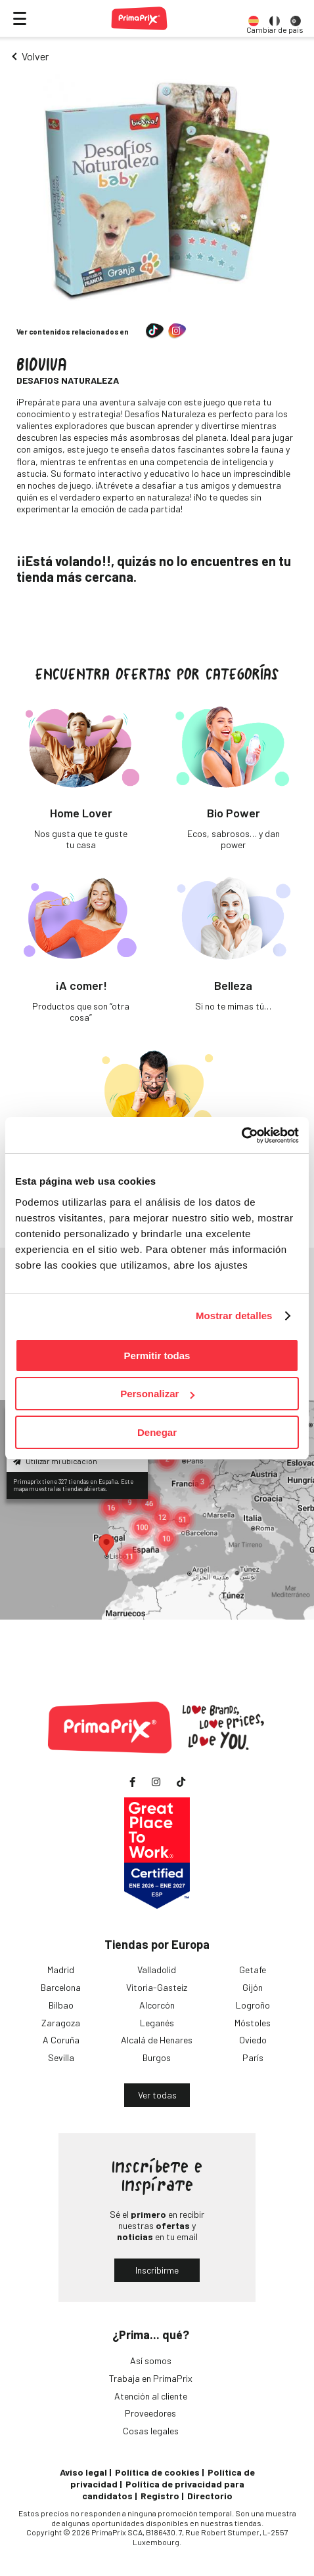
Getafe (252, 1969)
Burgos (157, 2057)
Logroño (253, 2005)
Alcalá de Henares (156, 2039)
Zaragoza (60, 2022)
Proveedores (150, 2413)
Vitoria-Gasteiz (156, 1987)
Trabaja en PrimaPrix (150, 2378)
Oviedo (253, 2039)
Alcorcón (157, 2005)
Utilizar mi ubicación (55, 1460)
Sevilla (61, 2057)
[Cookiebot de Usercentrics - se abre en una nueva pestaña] (241, 1135)
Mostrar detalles (234, 1315)
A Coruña (61, 2039)
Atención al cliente (150, 2396)
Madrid (60, 1969)
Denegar (157, 1432)
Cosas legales (151, 2430)
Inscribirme (157, 2270)
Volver (35, 56)
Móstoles (253, 2022)
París (252, 2057)
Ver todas (157, 2094)
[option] (253, 18)
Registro (160, 2495)
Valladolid (156, 1969)
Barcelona (61, 1987)
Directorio (210, 2495)
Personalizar (157, 1393)
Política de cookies (157, 2472)
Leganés (157, 2022)
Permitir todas (157, 1355)
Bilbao (61, 2005)
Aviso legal (83, 2472)
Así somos (150, 2360)
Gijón (252, 1987)
